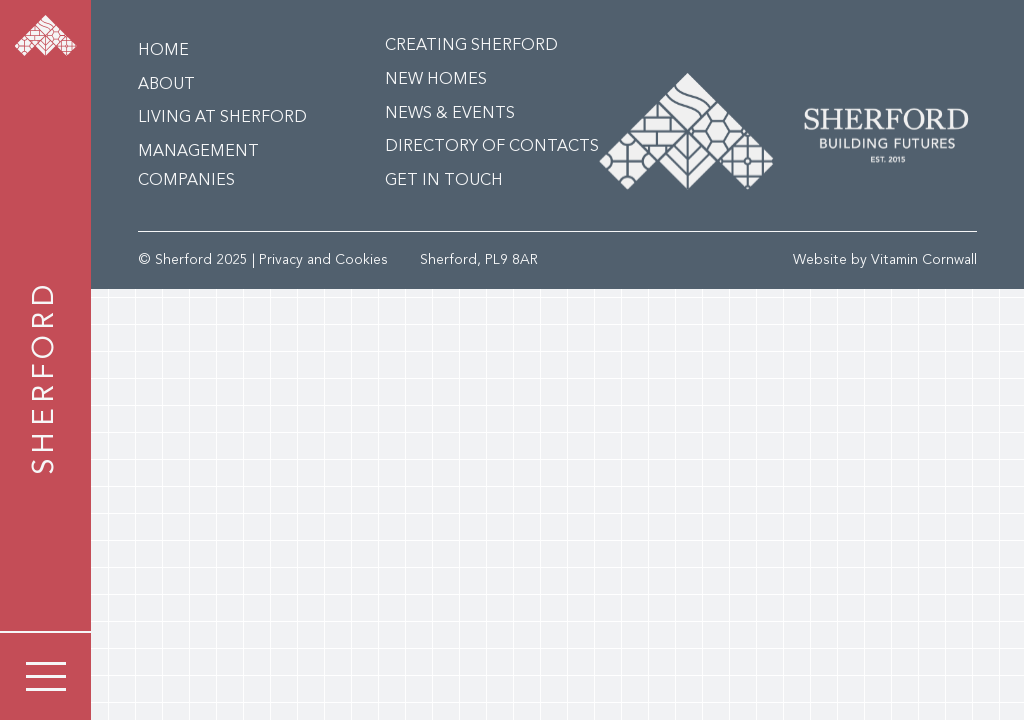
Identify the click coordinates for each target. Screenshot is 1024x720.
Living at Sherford (222, 118)
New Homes (436, 80)
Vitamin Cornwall (924, 260)
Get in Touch (444, 181)
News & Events (450, 114)
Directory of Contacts (492, 147)
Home (163, 51)
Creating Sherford (471, 46)
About (166, 85)
